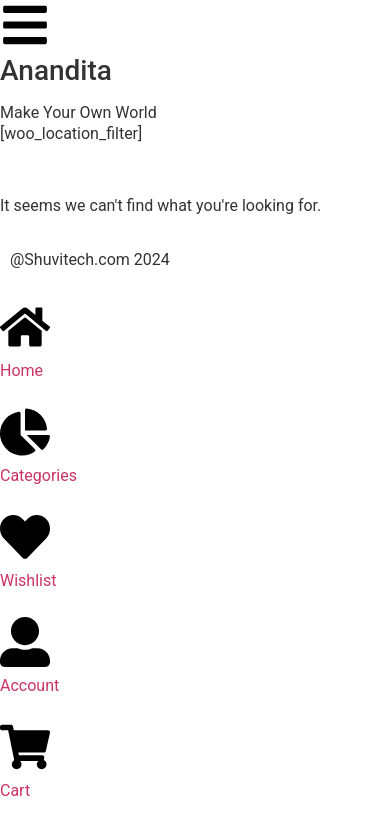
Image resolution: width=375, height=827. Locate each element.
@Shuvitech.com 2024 (90, 259)
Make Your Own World (78, 112)
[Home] (25, 327)
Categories (38, 475)
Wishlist (28, 580)
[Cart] (25, 747)
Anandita (56, 70)
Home (21, 370)
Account (29, 685)
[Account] (25, 642)
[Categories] (25, 432)
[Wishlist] (25, 537)
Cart (15, 790)
